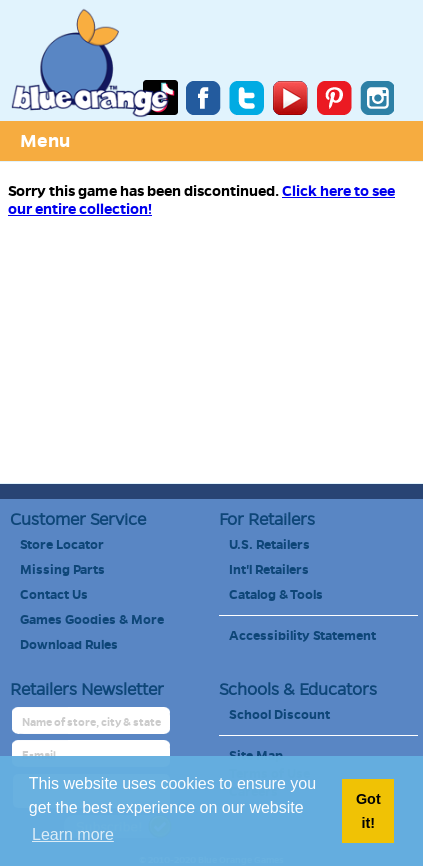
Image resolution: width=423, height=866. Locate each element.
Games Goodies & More (92, 620)
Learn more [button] (73, 834)
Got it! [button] (368, 811)
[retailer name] (92, 722)
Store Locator (62, 545)
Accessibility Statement (302, 636)
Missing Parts (62, 570)
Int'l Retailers (269, 570)
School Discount (279, 715)
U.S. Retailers (269, 545)
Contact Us (54, 595)
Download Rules (69, 645)
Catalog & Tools (276, 595)
